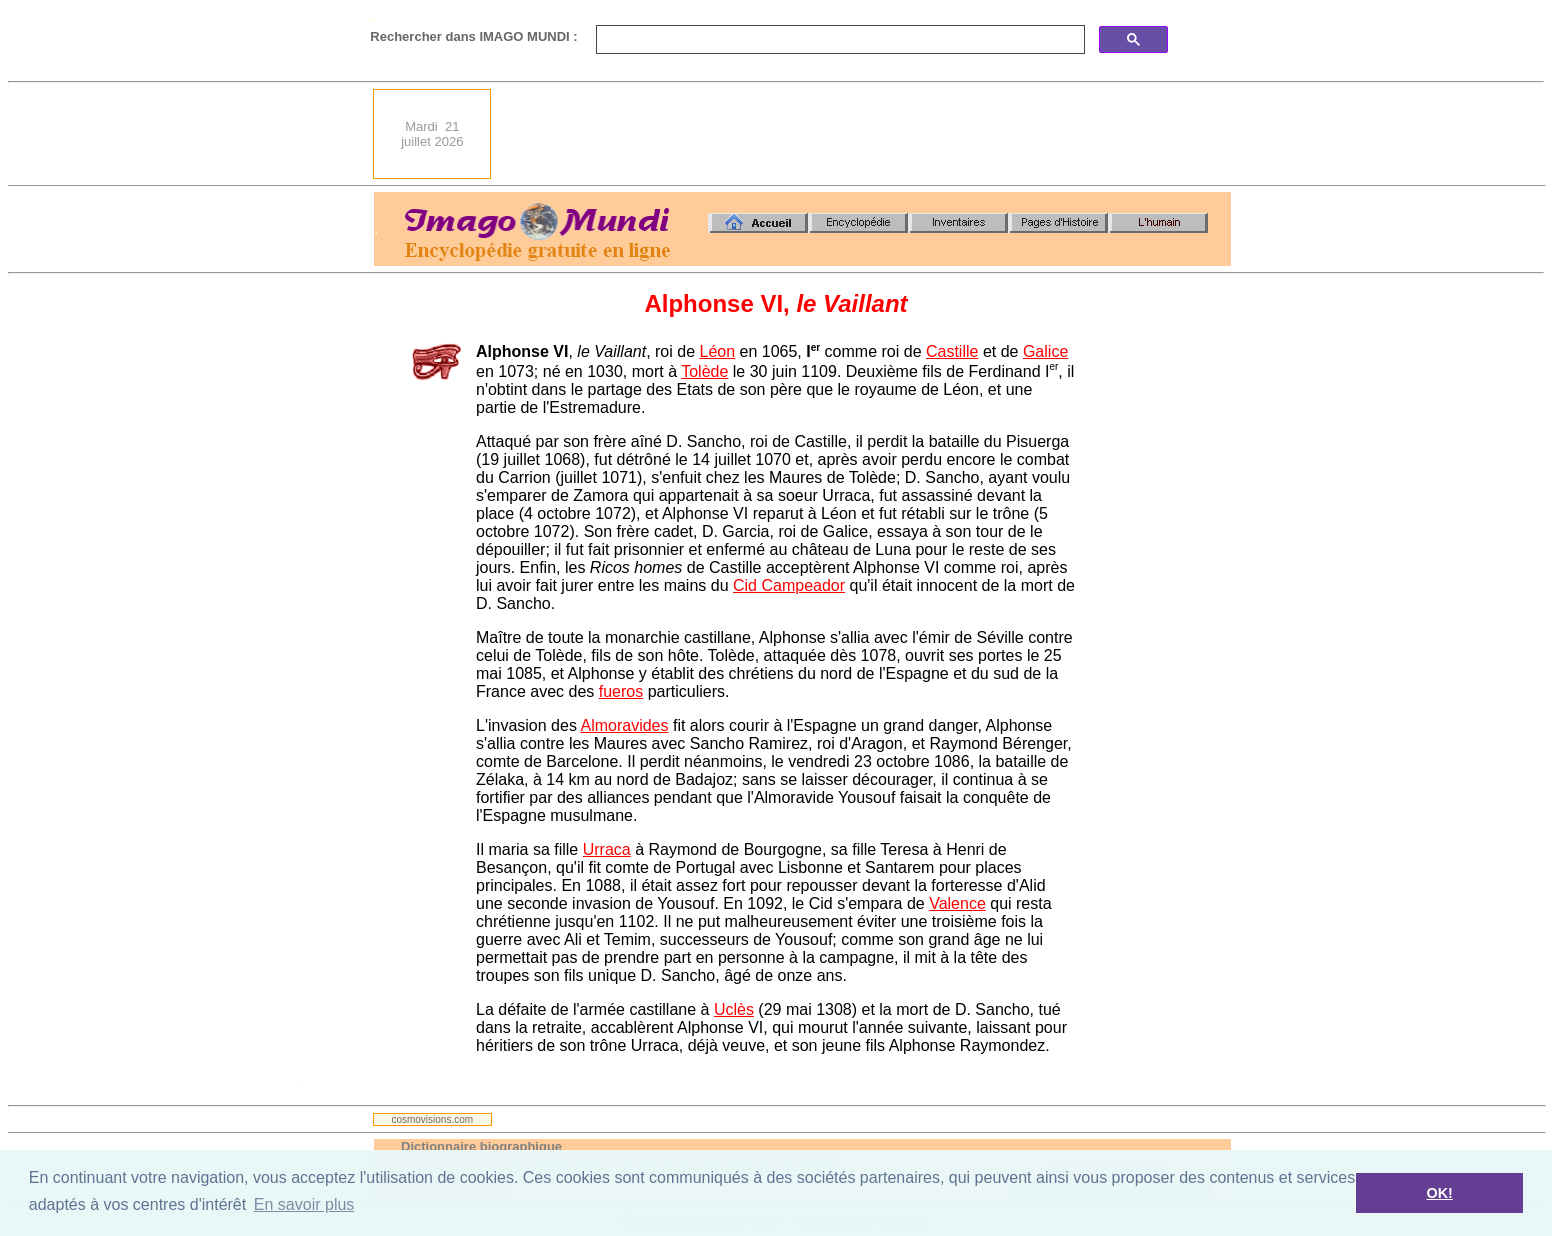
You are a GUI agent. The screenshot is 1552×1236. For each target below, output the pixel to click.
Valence (957, 903)
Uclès (734, 1009)
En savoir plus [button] (304, 1204)
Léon (717, 351)
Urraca (607, 849)
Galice (1045, 351)
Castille (952, 351)
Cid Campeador (789, 585)
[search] (838, 40)
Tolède (704, 371)
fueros (621, 691)
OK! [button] (1439, 1193)
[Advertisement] (867, 134)
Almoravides (624, 725)
